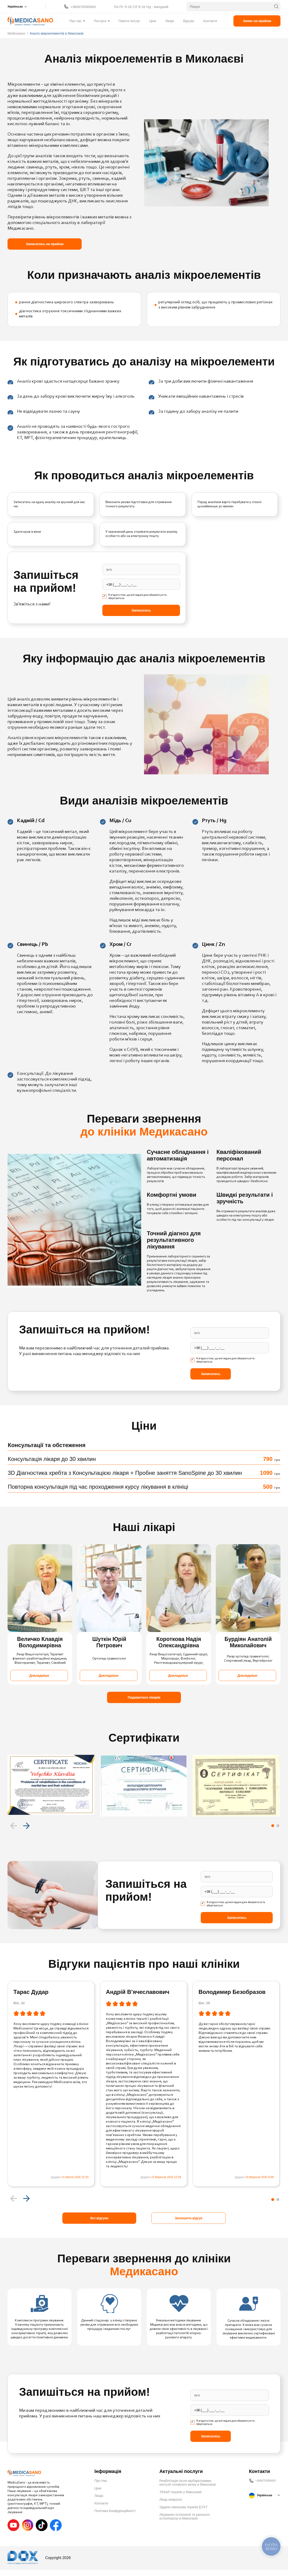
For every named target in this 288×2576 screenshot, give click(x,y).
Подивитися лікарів (144, 1704)
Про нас (75, 21)
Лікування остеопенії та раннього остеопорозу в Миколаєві (184, 2522)
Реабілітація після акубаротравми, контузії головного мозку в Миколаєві (187, 2488)
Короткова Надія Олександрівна (179, 1648)
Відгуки (188, 21)
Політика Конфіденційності (114, 2517)
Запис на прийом (257, 21)
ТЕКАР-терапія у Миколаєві (180, 2498)
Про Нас (100, 2487)
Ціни (152, 21)
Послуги (100, 21)
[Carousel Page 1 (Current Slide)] (272, 1831)
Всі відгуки (99, 2224)
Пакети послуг (129, 21)
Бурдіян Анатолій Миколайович (248, 1648)
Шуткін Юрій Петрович (109, 1648)
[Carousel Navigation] (144, 1831)
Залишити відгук (188, 2224)
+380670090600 (83, 7)
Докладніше (39, 1682)
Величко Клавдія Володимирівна (40, 1648)
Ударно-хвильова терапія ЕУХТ (183, 2513)
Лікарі (169, 21)
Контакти (210, 21)
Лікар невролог (170, 2506)
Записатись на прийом (44, 244)
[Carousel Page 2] (277, 1831)
